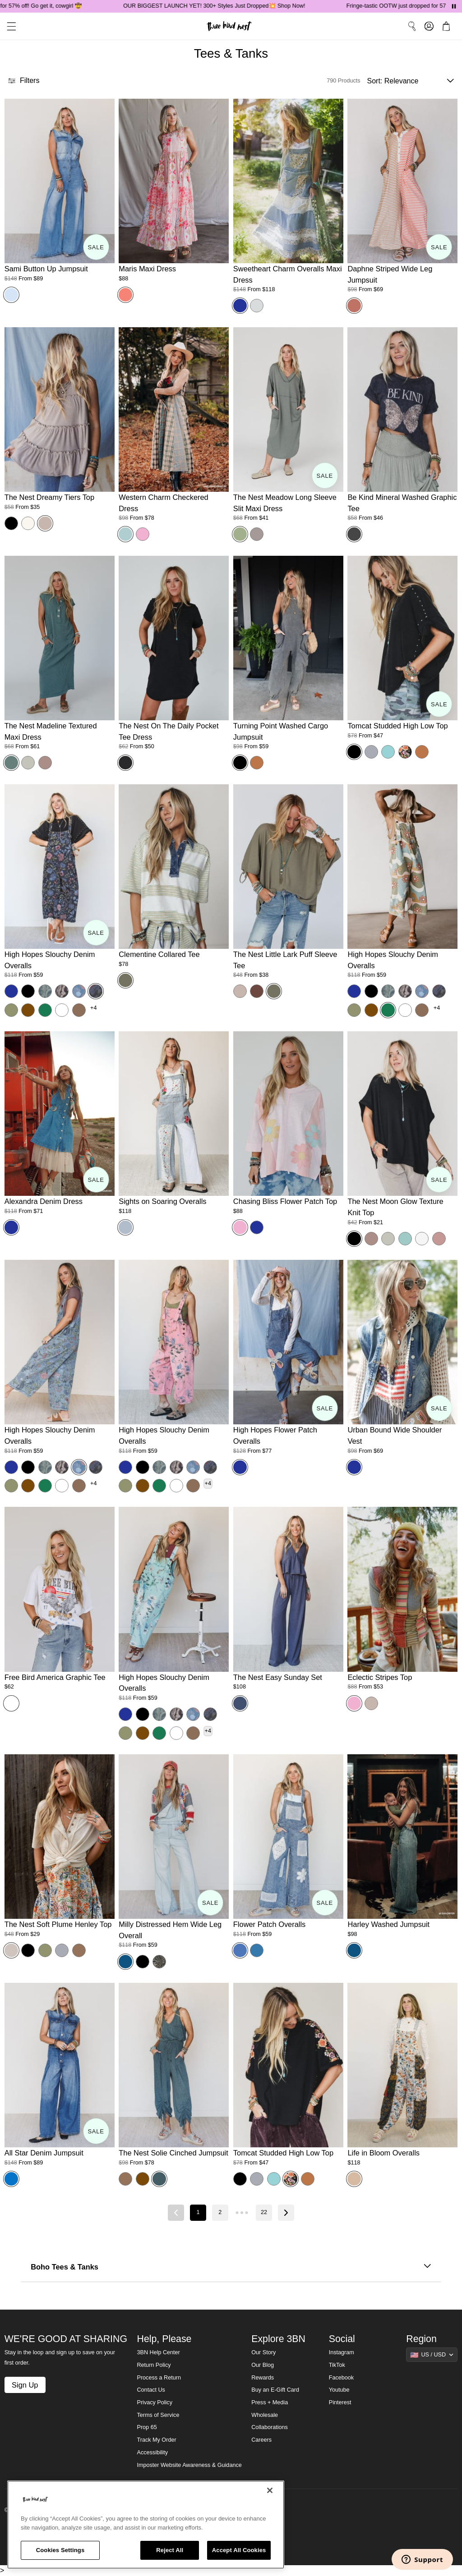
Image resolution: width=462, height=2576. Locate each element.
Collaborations (269, 2427)
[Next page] (286, 2213)
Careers (261, 2440)
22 (264, 2212)
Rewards (262, 2378)
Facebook (341, 2378)
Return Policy (154, 2365)
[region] (145, 2524)
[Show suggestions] (431, 2354)
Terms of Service (158, 2415)
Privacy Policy (154, 2402)
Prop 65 (147, 2427)
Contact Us (151, 2390)
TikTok (337, 2365)
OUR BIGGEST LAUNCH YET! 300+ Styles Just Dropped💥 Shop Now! (242, 6)
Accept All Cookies (239, 2550)
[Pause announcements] (454, 6)
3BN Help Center (158, 2352)
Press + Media (269, 2402)
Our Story (263, 2352)
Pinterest (340, 2402)
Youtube (339, 2390)
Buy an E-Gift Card (275, 2390)
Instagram (341, 2352)
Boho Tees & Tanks (231, 2267)
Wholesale (264, 2415)
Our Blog (262, 2365)
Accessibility (152, 2452)
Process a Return (159, 2378)
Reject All (169, 2550)
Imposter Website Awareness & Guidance (189, 2465)
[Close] (270, 2490)
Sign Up (25, 2385)
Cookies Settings (60, 2550)
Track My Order (156, 2440)
